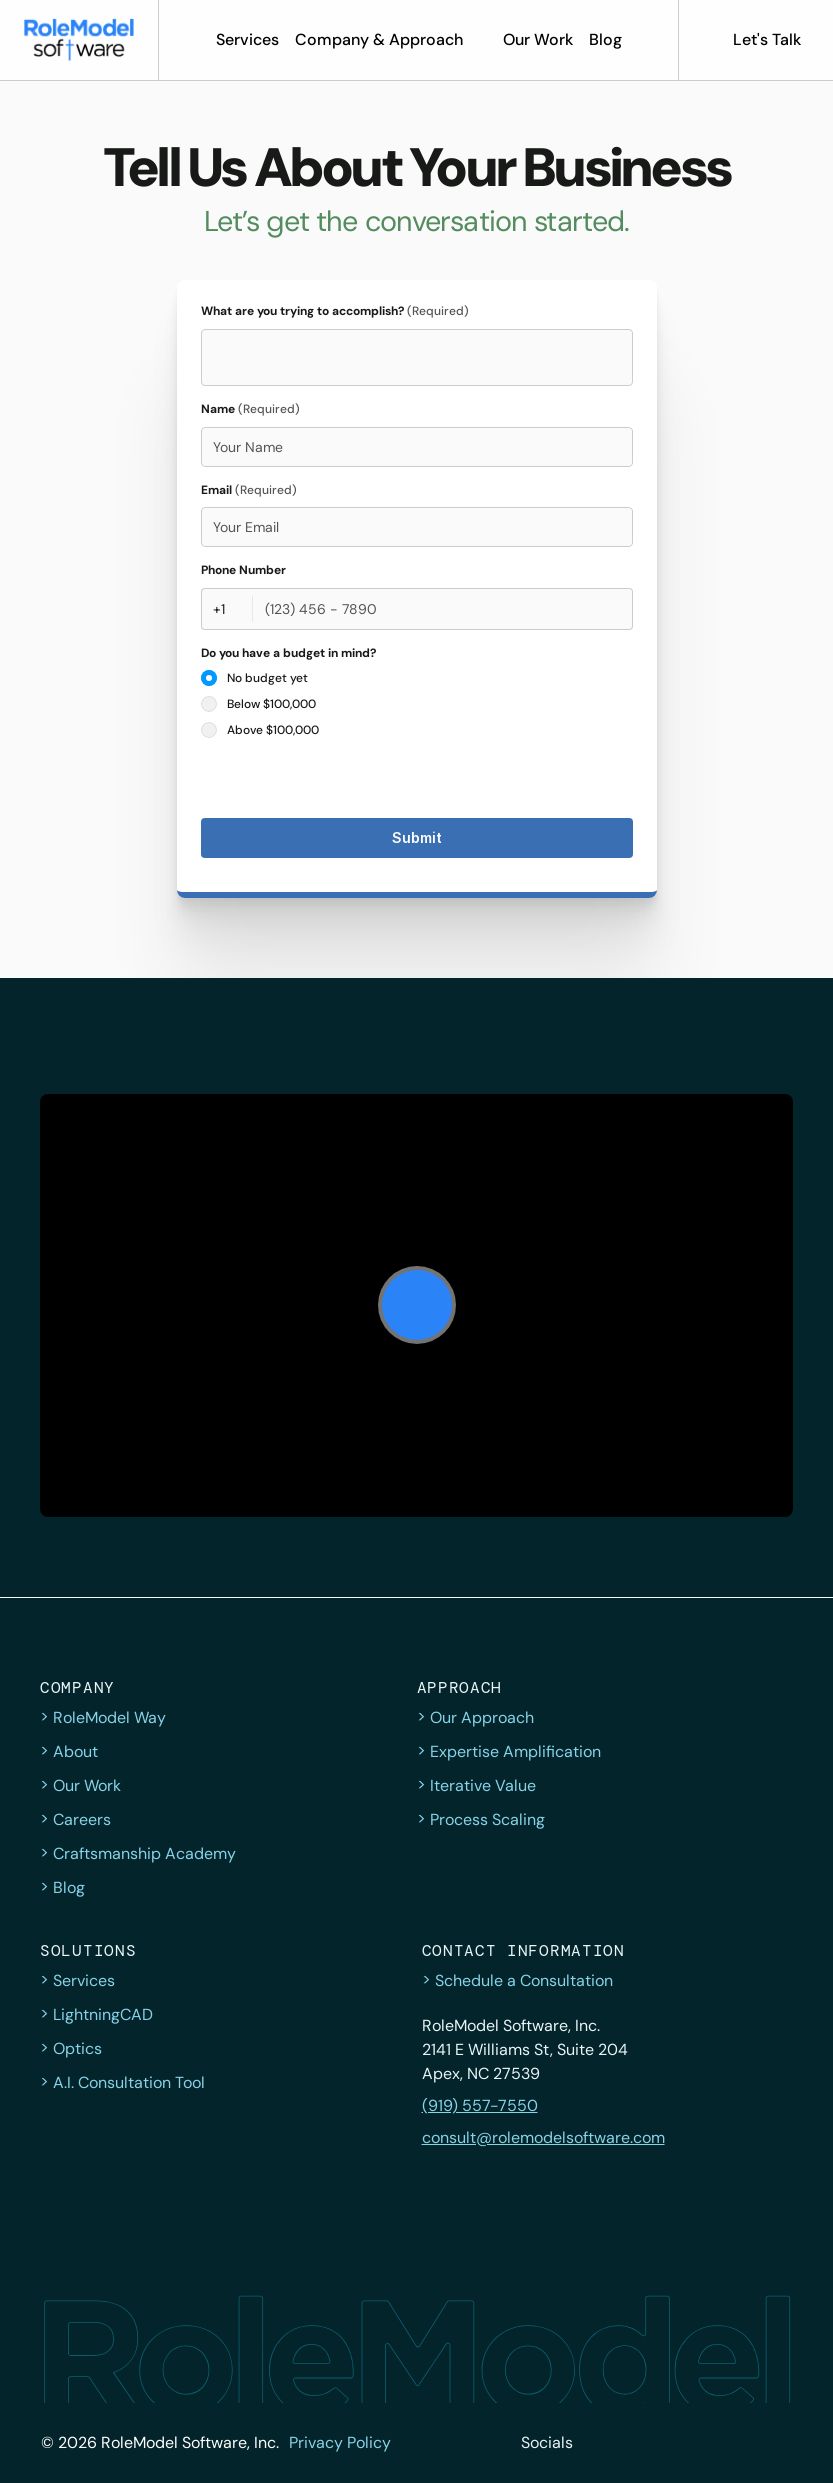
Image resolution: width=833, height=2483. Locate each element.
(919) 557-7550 (480, 2105)
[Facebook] (645, 2443)
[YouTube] (777, 2443)
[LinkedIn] (733, 2443)
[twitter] (601, 2443)
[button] (79, 40)
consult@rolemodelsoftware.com (543, 2137)
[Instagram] (689, 2443)
